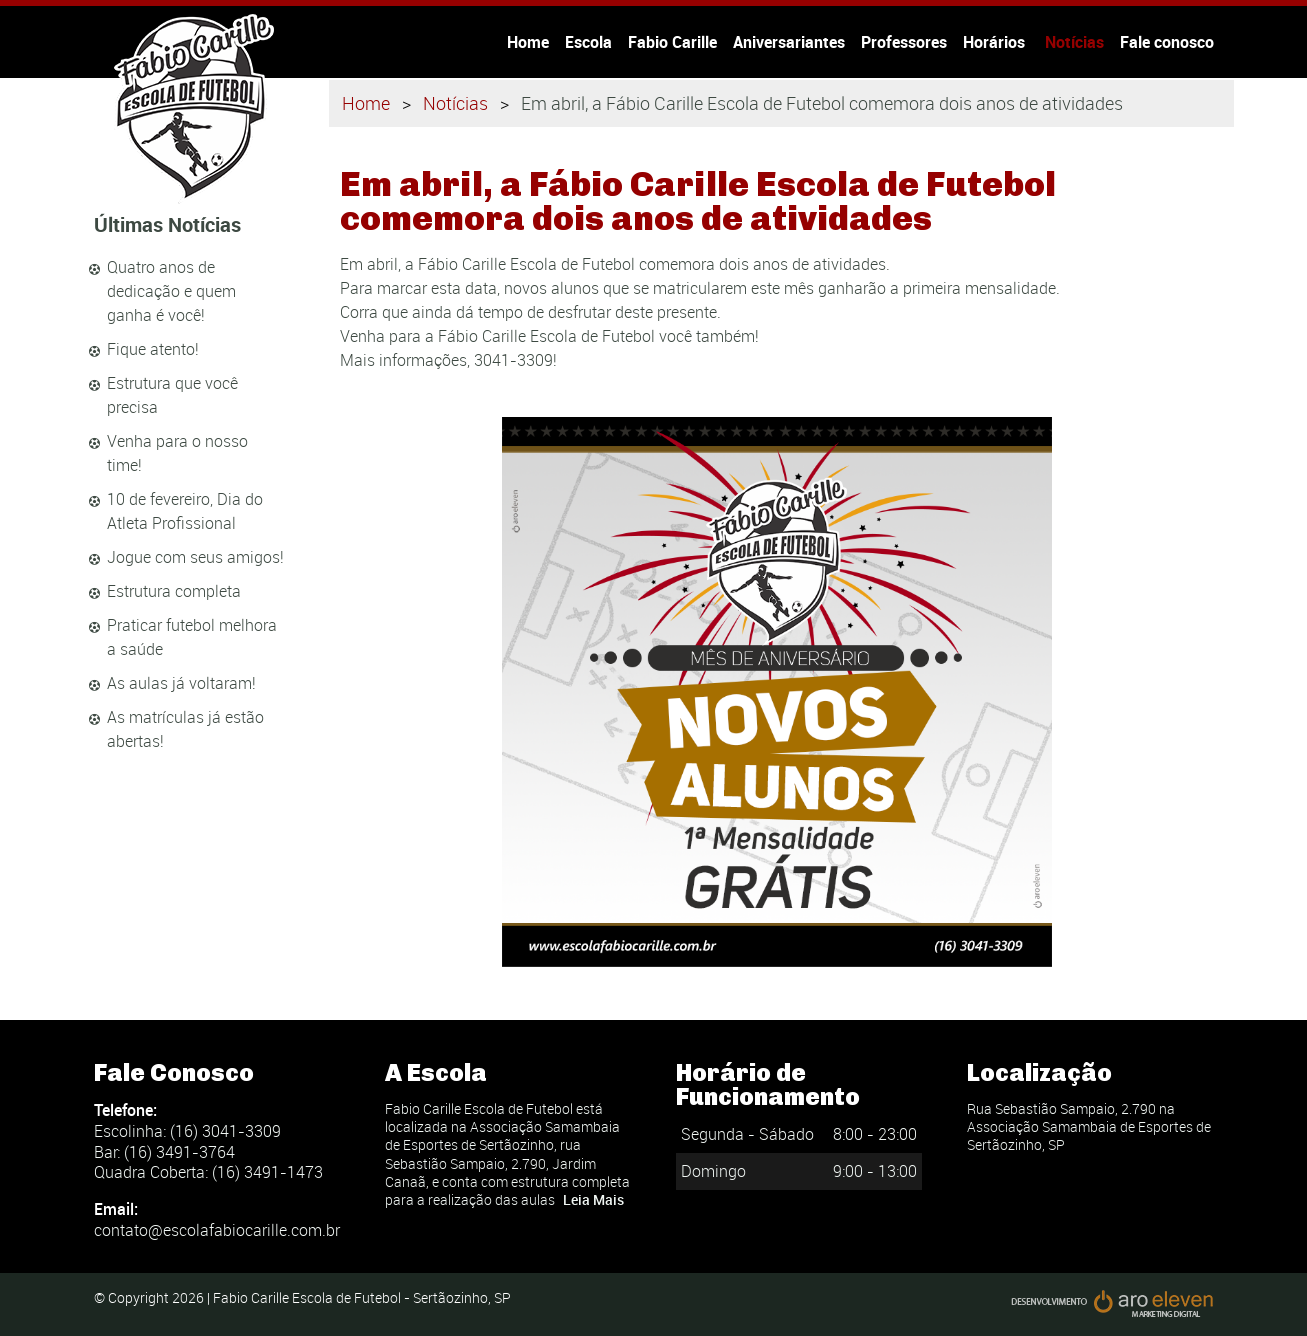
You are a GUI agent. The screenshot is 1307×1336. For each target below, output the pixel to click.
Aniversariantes (789, 42)
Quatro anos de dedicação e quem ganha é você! (171, 291)
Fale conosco (1167, 42)
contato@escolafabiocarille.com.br (217, 1230)
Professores (904, 42)
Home (528, 42)
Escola (588, 42)
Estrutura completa (174, 591)
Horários (996, 42)
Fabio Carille (672, 42)
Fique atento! (153, 349)
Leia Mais (593, 1199)
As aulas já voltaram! (181, 683)
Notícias (1074, 42)
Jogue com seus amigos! (195, 557)
